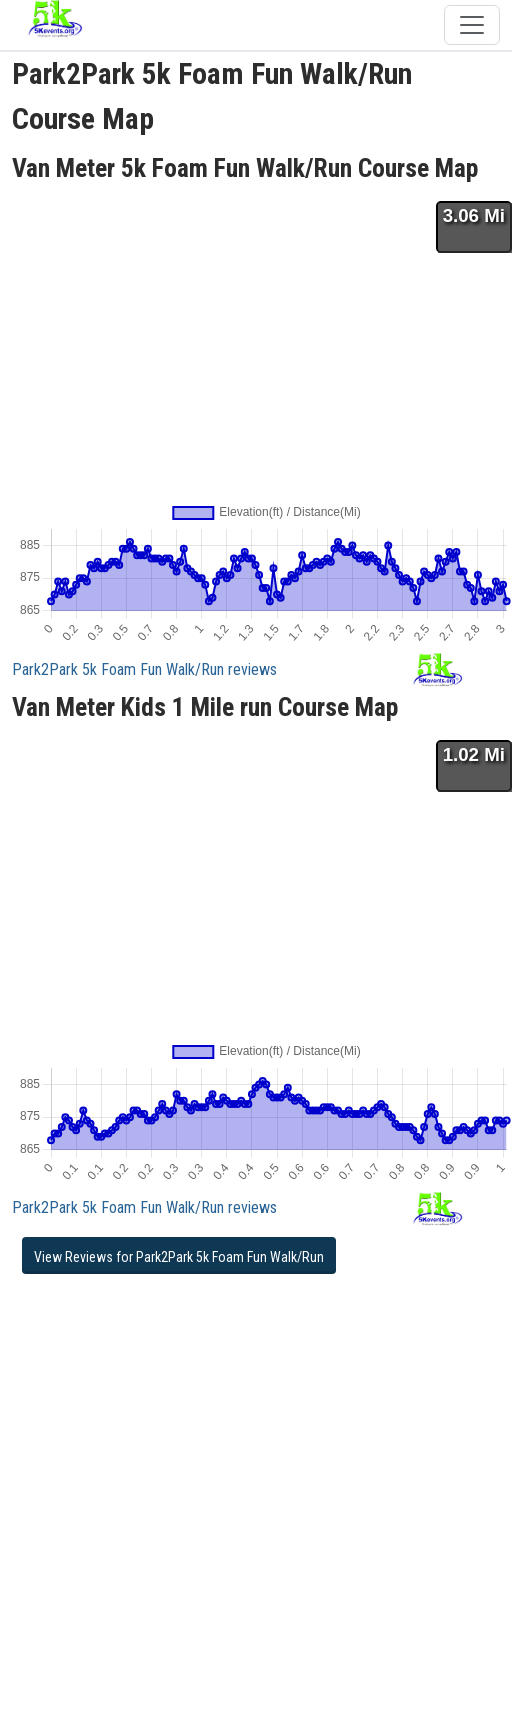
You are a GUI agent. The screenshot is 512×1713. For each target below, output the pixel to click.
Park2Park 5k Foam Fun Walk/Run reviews (144, 669)
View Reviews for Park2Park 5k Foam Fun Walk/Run (179, 1257)
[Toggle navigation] (472, 25)
